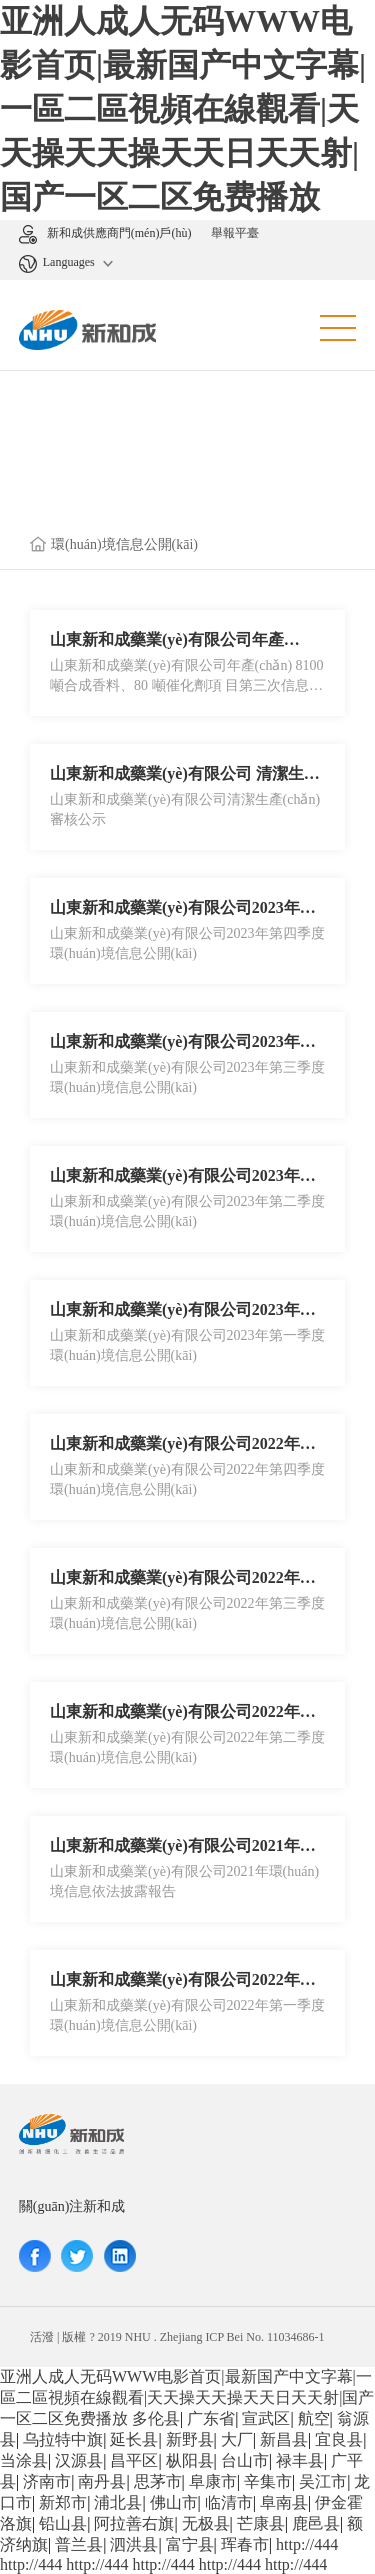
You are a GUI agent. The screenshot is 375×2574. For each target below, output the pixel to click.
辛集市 (268, 2481)
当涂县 (24, 2460)
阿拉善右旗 (134, 2523)
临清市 (229, 2502)
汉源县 (79, 2460)
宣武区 (266, 2418)
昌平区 (134, 2460)
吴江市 (323, 2481)
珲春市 (245, 2544)
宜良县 (339, 2439)
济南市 (47, 2481)
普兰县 (79, 2544)
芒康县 (261, 2523)
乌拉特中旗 (63, 2439)
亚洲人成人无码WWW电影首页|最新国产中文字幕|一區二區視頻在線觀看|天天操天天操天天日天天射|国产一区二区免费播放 (183, 109)
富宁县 (190, 2544)
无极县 (206, 2523)
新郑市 (63, 2502)
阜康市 (213, 2481)
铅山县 (63, 2523)
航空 (314, 2418)
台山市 (245, 2460)
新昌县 (284, 2439)
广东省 (211, 2418)
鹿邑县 (316, 2523)
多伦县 (156, 2418)
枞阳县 (190, 2460)
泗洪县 (134, 2544)
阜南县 (284, 2502)
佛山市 (174, 2502)
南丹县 (102, 2481)
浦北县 (118, 2502)
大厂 (237, 2439)
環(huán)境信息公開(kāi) (124, 544)
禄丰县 (300, 2460)
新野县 (190, 2439)
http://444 (307, 2544)
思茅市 (158, 2481)
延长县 (134, 2439)
